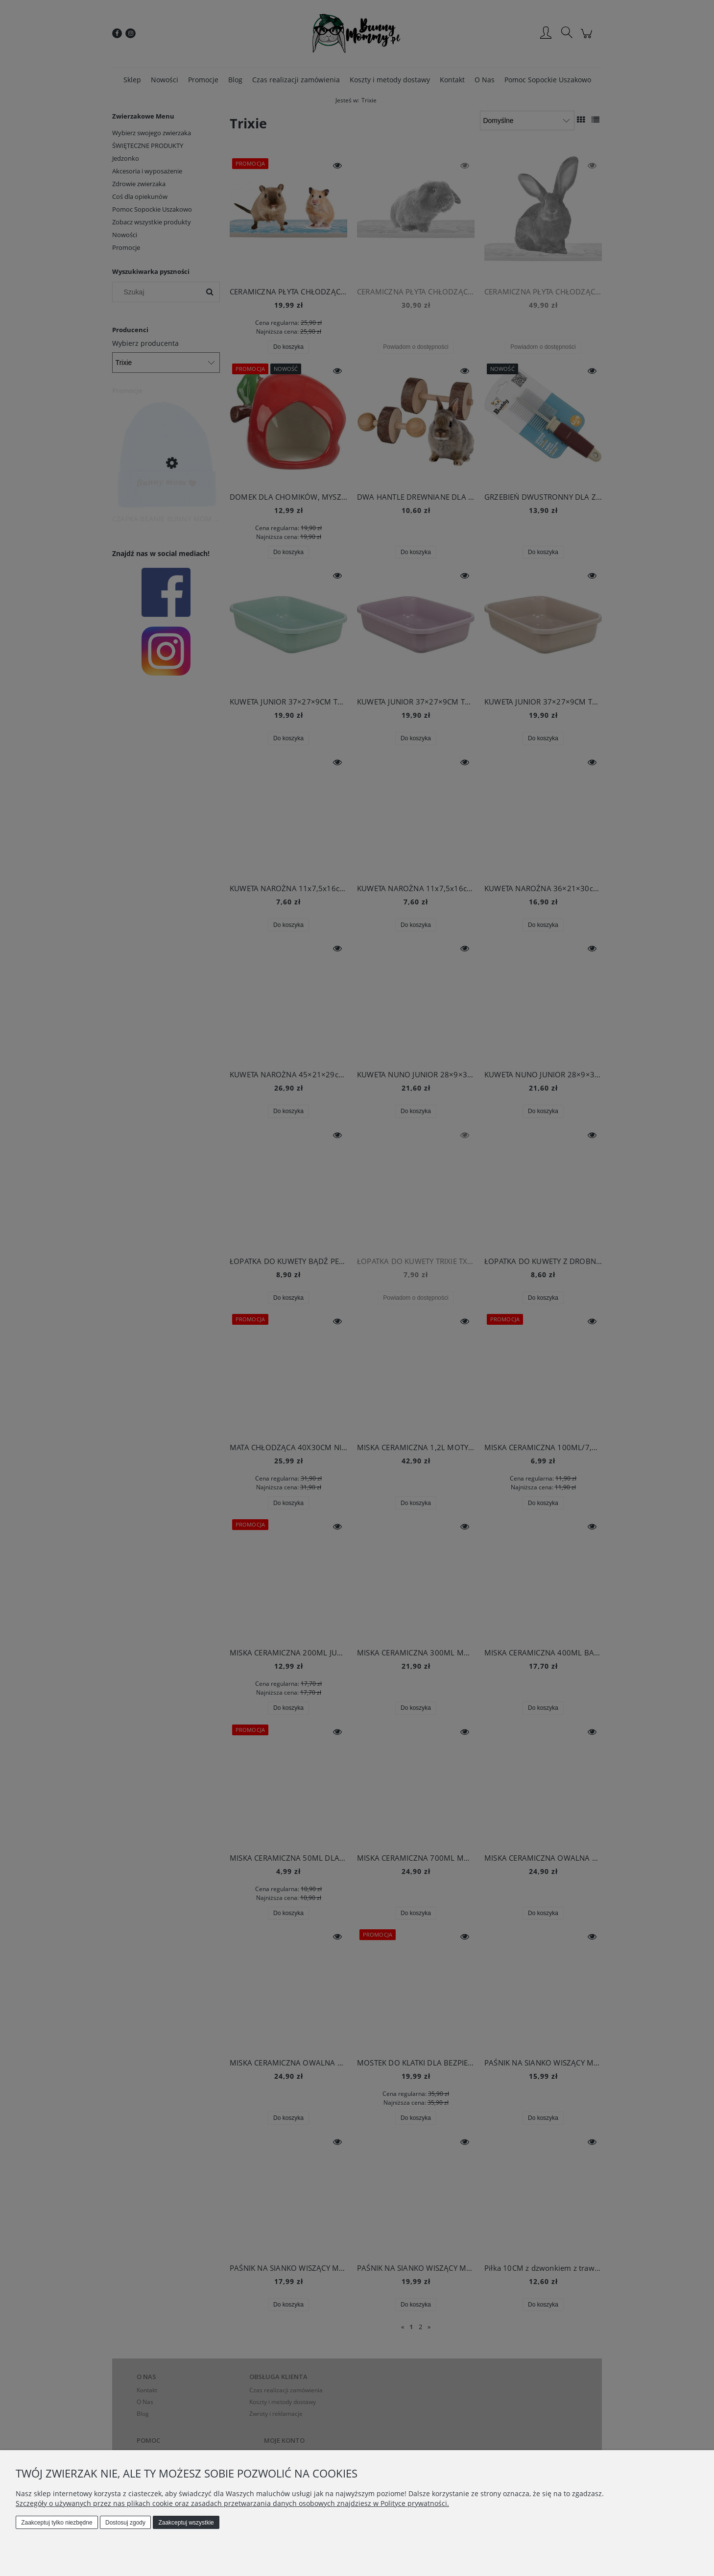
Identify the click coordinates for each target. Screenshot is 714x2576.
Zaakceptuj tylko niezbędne (56, 2522)
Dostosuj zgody (125, 2522)
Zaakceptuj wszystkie (186, 2522)
